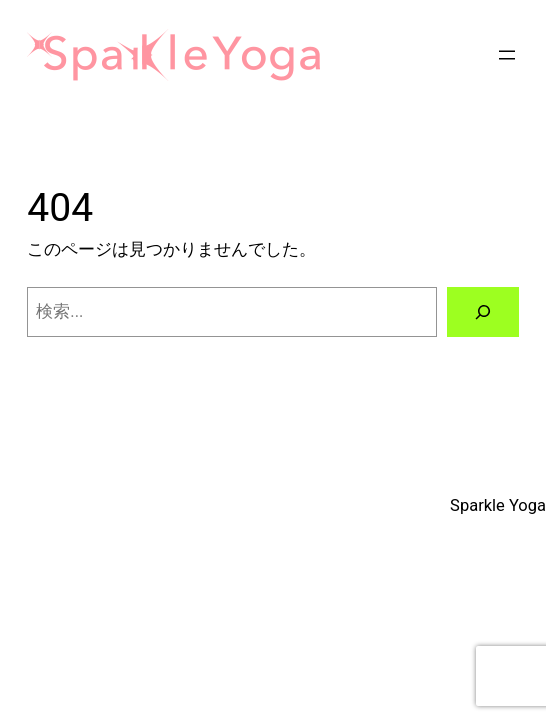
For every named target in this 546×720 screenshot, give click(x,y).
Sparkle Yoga (498, 505)
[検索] (483, 312)
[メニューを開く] (507, 55)
